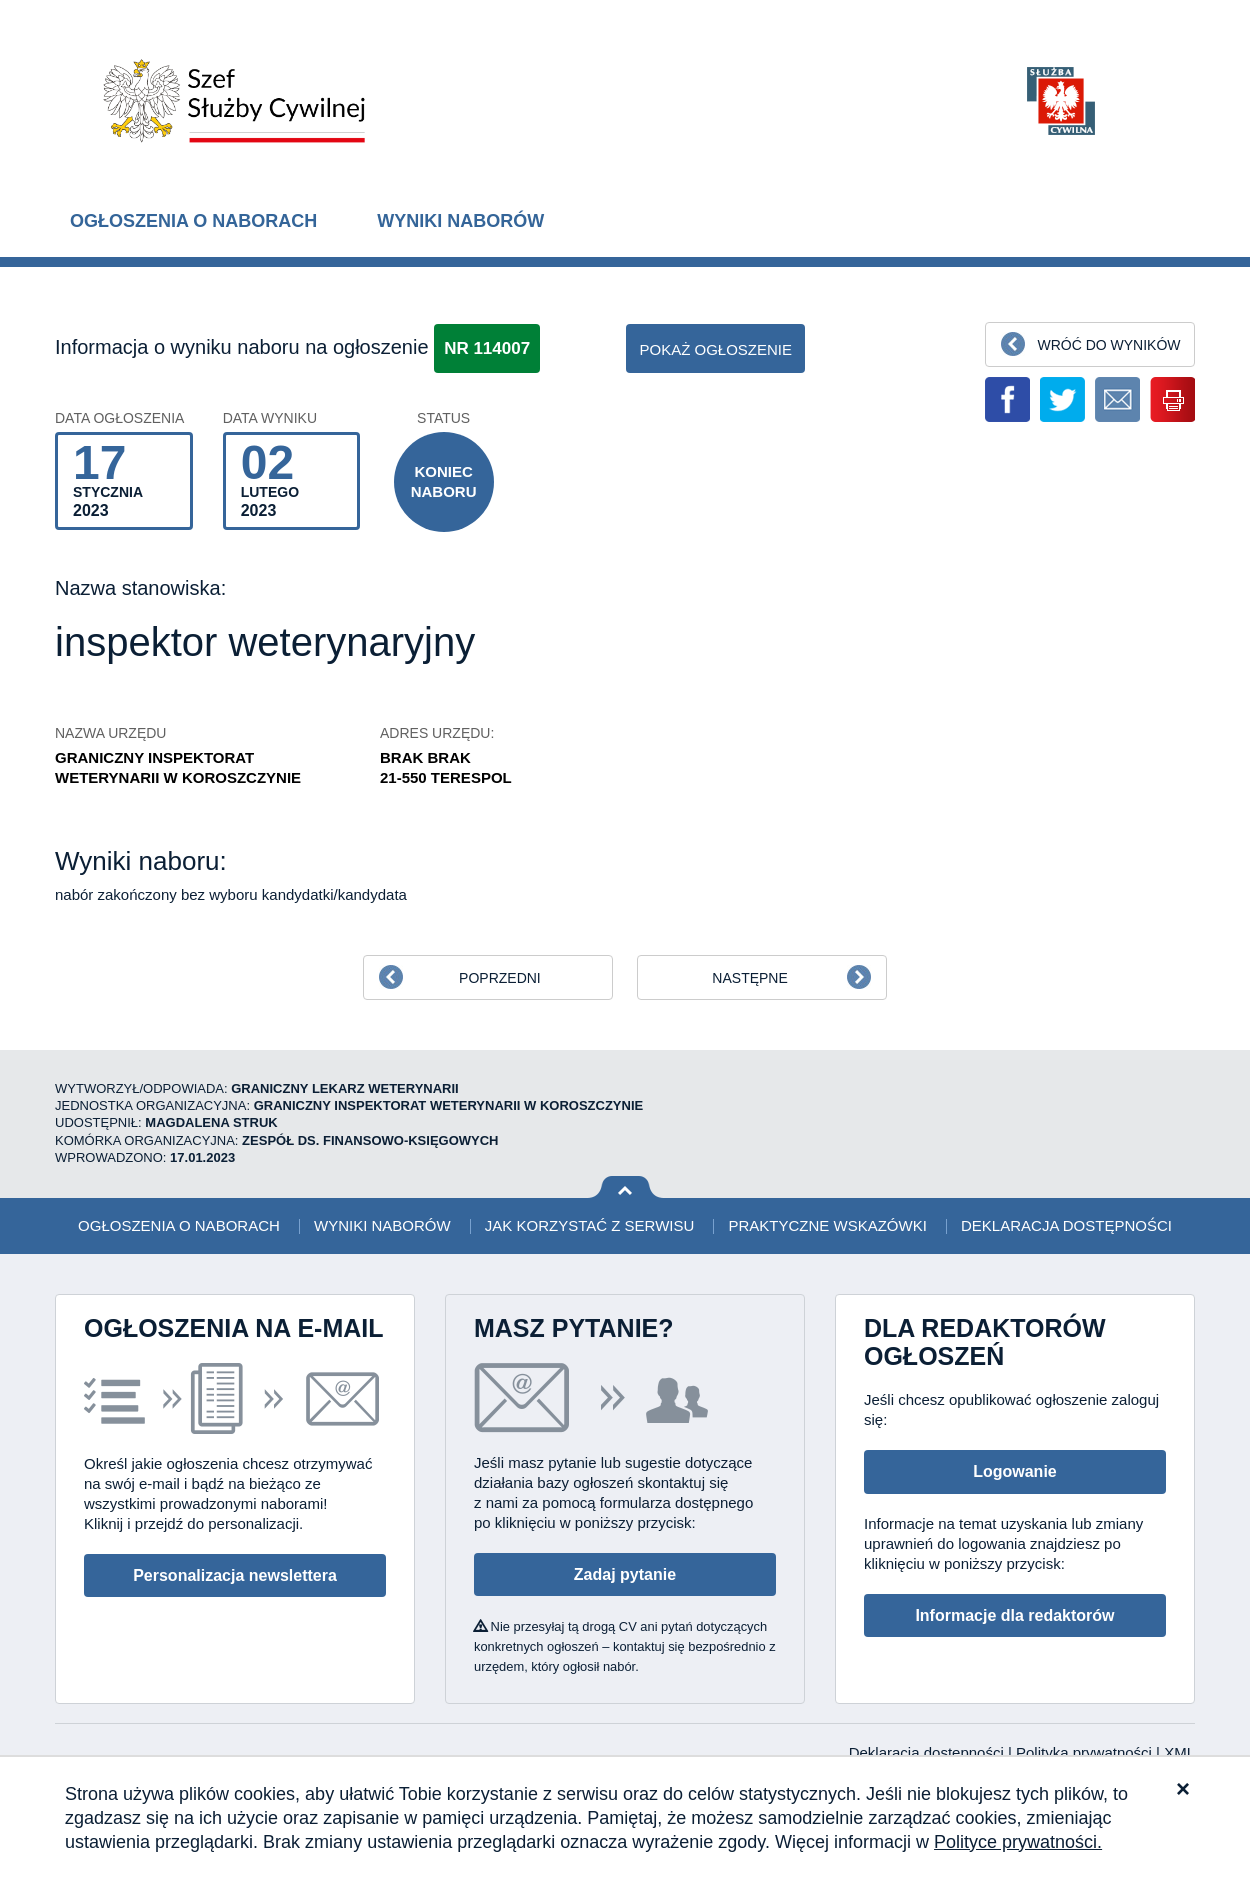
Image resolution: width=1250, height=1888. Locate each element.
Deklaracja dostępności (1066, 1225)
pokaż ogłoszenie (715, 349)
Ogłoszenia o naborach (193, 221)
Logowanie (1015, 1471)
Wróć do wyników (1108, 345)
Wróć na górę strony (625, 1187)
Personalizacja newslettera (235, 1575)
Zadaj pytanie (625, 1574)
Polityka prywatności (1086, 1752)
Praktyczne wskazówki (827, 1225)
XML (1179, 1752)
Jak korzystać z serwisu (589, 1225)
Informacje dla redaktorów (1014, 1615)
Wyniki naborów (460, 221)
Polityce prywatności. (1018, 1842)
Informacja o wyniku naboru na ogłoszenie (242, 347)
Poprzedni (500, 978)
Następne (749, 978)
